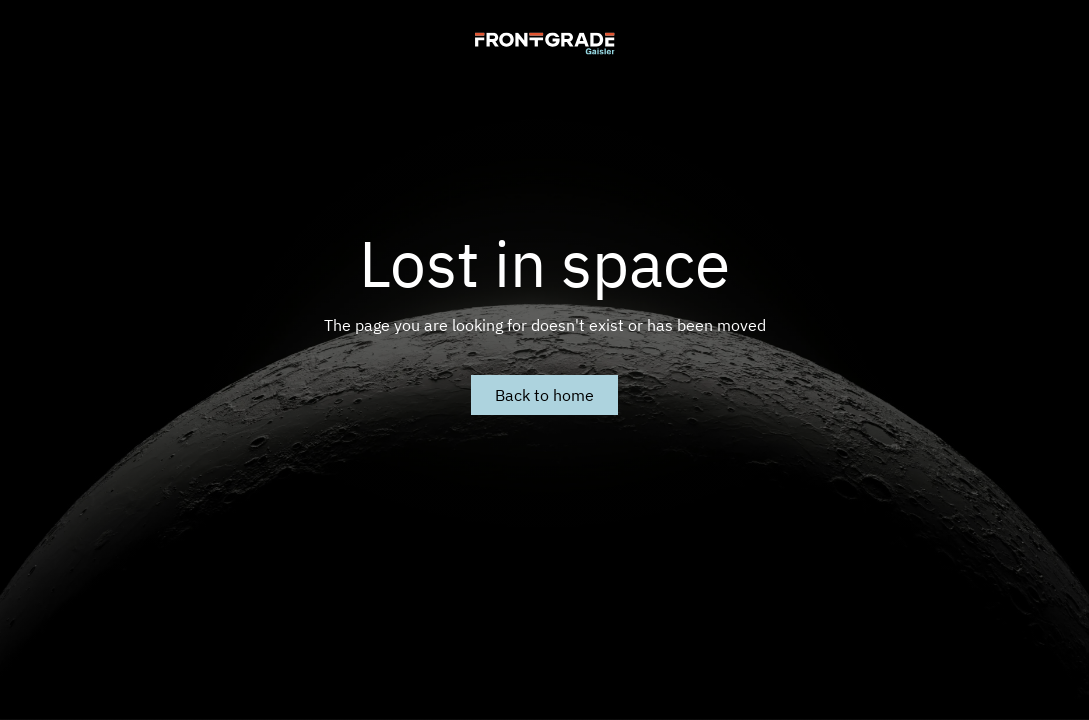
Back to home (544, 395)
